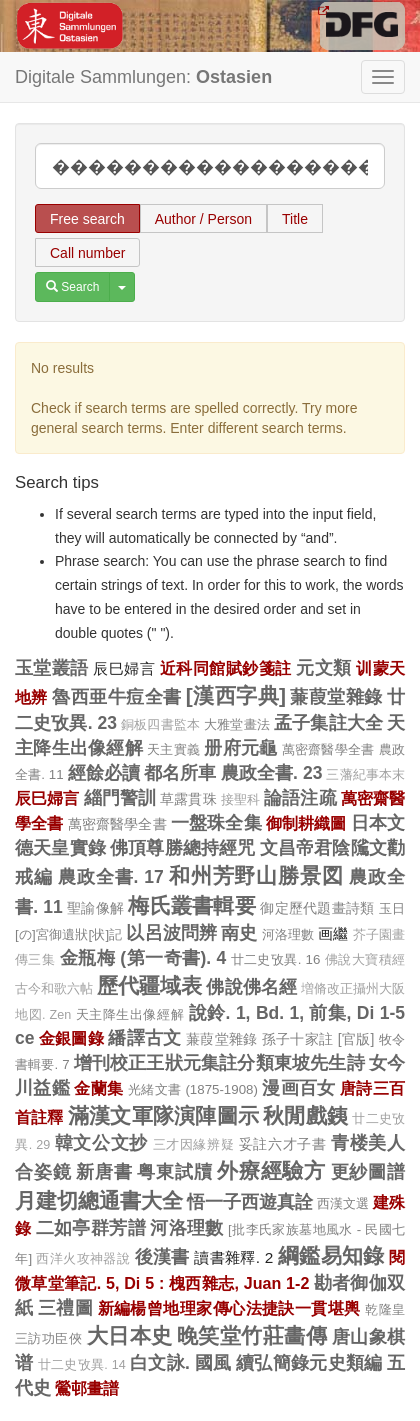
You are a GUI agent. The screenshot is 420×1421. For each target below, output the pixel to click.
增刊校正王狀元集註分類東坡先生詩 (219, 1063)
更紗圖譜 (368, 1172)
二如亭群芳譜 (91, 1228)
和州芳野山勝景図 (257, 875)
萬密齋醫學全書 (328, 749)
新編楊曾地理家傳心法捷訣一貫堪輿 (229, 1308)
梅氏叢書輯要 (192, 905)
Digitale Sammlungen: (143, 77)
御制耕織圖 (306, 823)
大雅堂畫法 (237, 724)
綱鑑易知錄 (331, 1255)
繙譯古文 (144, 1038)
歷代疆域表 (149, 985)
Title (295, 219)
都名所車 (180, 773)
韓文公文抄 (101, 1143)
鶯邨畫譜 (87, 1388)
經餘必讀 (104, 773)
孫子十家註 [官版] (318, 1039)
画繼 (333, 933)
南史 (239, 933)
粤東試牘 (174, 1172)
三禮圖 (65, 1308)
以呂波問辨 (171, 933)
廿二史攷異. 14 (82, 1365)
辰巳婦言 (124, 668)
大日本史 (130, 1335)
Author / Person (203, 219)
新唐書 (104, 1172)
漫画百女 (299, 1088)
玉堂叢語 (52, 668)
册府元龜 (240, 748)
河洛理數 (288, 934)
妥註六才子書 (283, 1144)
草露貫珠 (188, 799)
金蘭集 (98, 1088)
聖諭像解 (95, 908)
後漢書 (162, 1257)
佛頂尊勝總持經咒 (183, 848)
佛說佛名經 (251, 987)
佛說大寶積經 (365, 960)
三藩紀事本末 (365, 775)
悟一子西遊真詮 (250, 1202)
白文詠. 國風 (181, 1363)
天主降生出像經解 (130, 1014)
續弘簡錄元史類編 (309, 1363)
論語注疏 (300, 798)
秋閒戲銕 (305, 1115)
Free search (87, 219)
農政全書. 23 (272, 773)
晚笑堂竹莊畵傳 (252, 1335)
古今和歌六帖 (54, 989)
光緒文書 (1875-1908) (193, 1089)
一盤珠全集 (216, 823)
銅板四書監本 (160, 725)
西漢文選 (343, 1203)
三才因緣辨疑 (194, 1145)
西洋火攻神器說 (83, 1259)
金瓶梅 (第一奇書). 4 (143, 958)
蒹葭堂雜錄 (336, 697)
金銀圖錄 (71, 1038)
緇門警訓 (120, 798)
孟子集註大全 (328, 723)
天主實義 (173, 749)
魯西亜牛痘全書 (116, 697)
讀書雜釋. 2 (233, 1257)
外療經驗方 (271, 1170)
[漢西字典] (236, 695)
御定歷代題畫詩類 (317, 908)
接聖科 (240, 800)
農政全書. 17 (111, 877)
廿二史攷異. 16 (276, 959)
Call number (87, 253)
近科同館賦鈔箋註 (226, 668)
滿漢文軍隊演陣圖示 (163, 1115)
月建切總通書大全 (99, 1200)
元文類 (324, 668)
